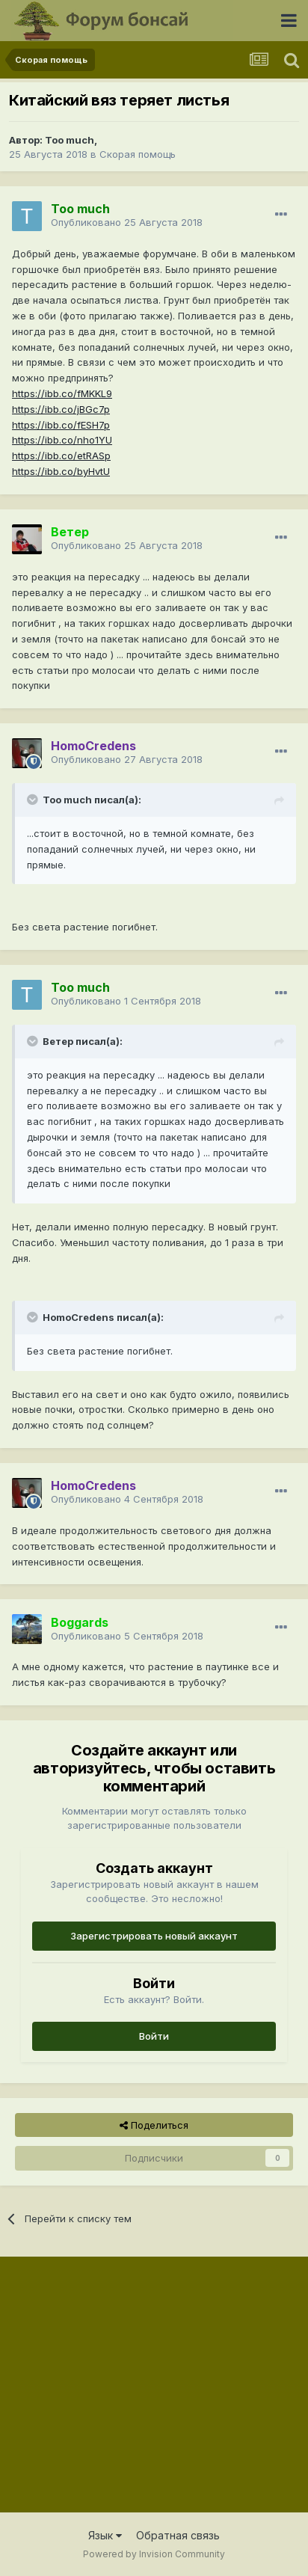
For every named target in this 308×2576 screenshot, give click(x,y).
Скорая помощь (137, 154)
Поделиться (154, 2125)
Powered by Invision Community (154, 2554)
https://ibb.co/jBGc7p (61, 409)
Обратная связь (178, 2535)
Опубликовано (127, 222)
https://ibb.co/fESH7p (61, 425)
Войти (154, 2036)
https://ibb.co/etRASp (61, 455)
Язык (105, 2535)
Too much (69, 140)
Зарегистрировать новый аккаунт (154, 1936)
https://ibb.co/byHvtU (61, 471)
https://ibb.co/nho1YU (62, 440)
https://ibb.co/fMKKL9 (62, 393)
